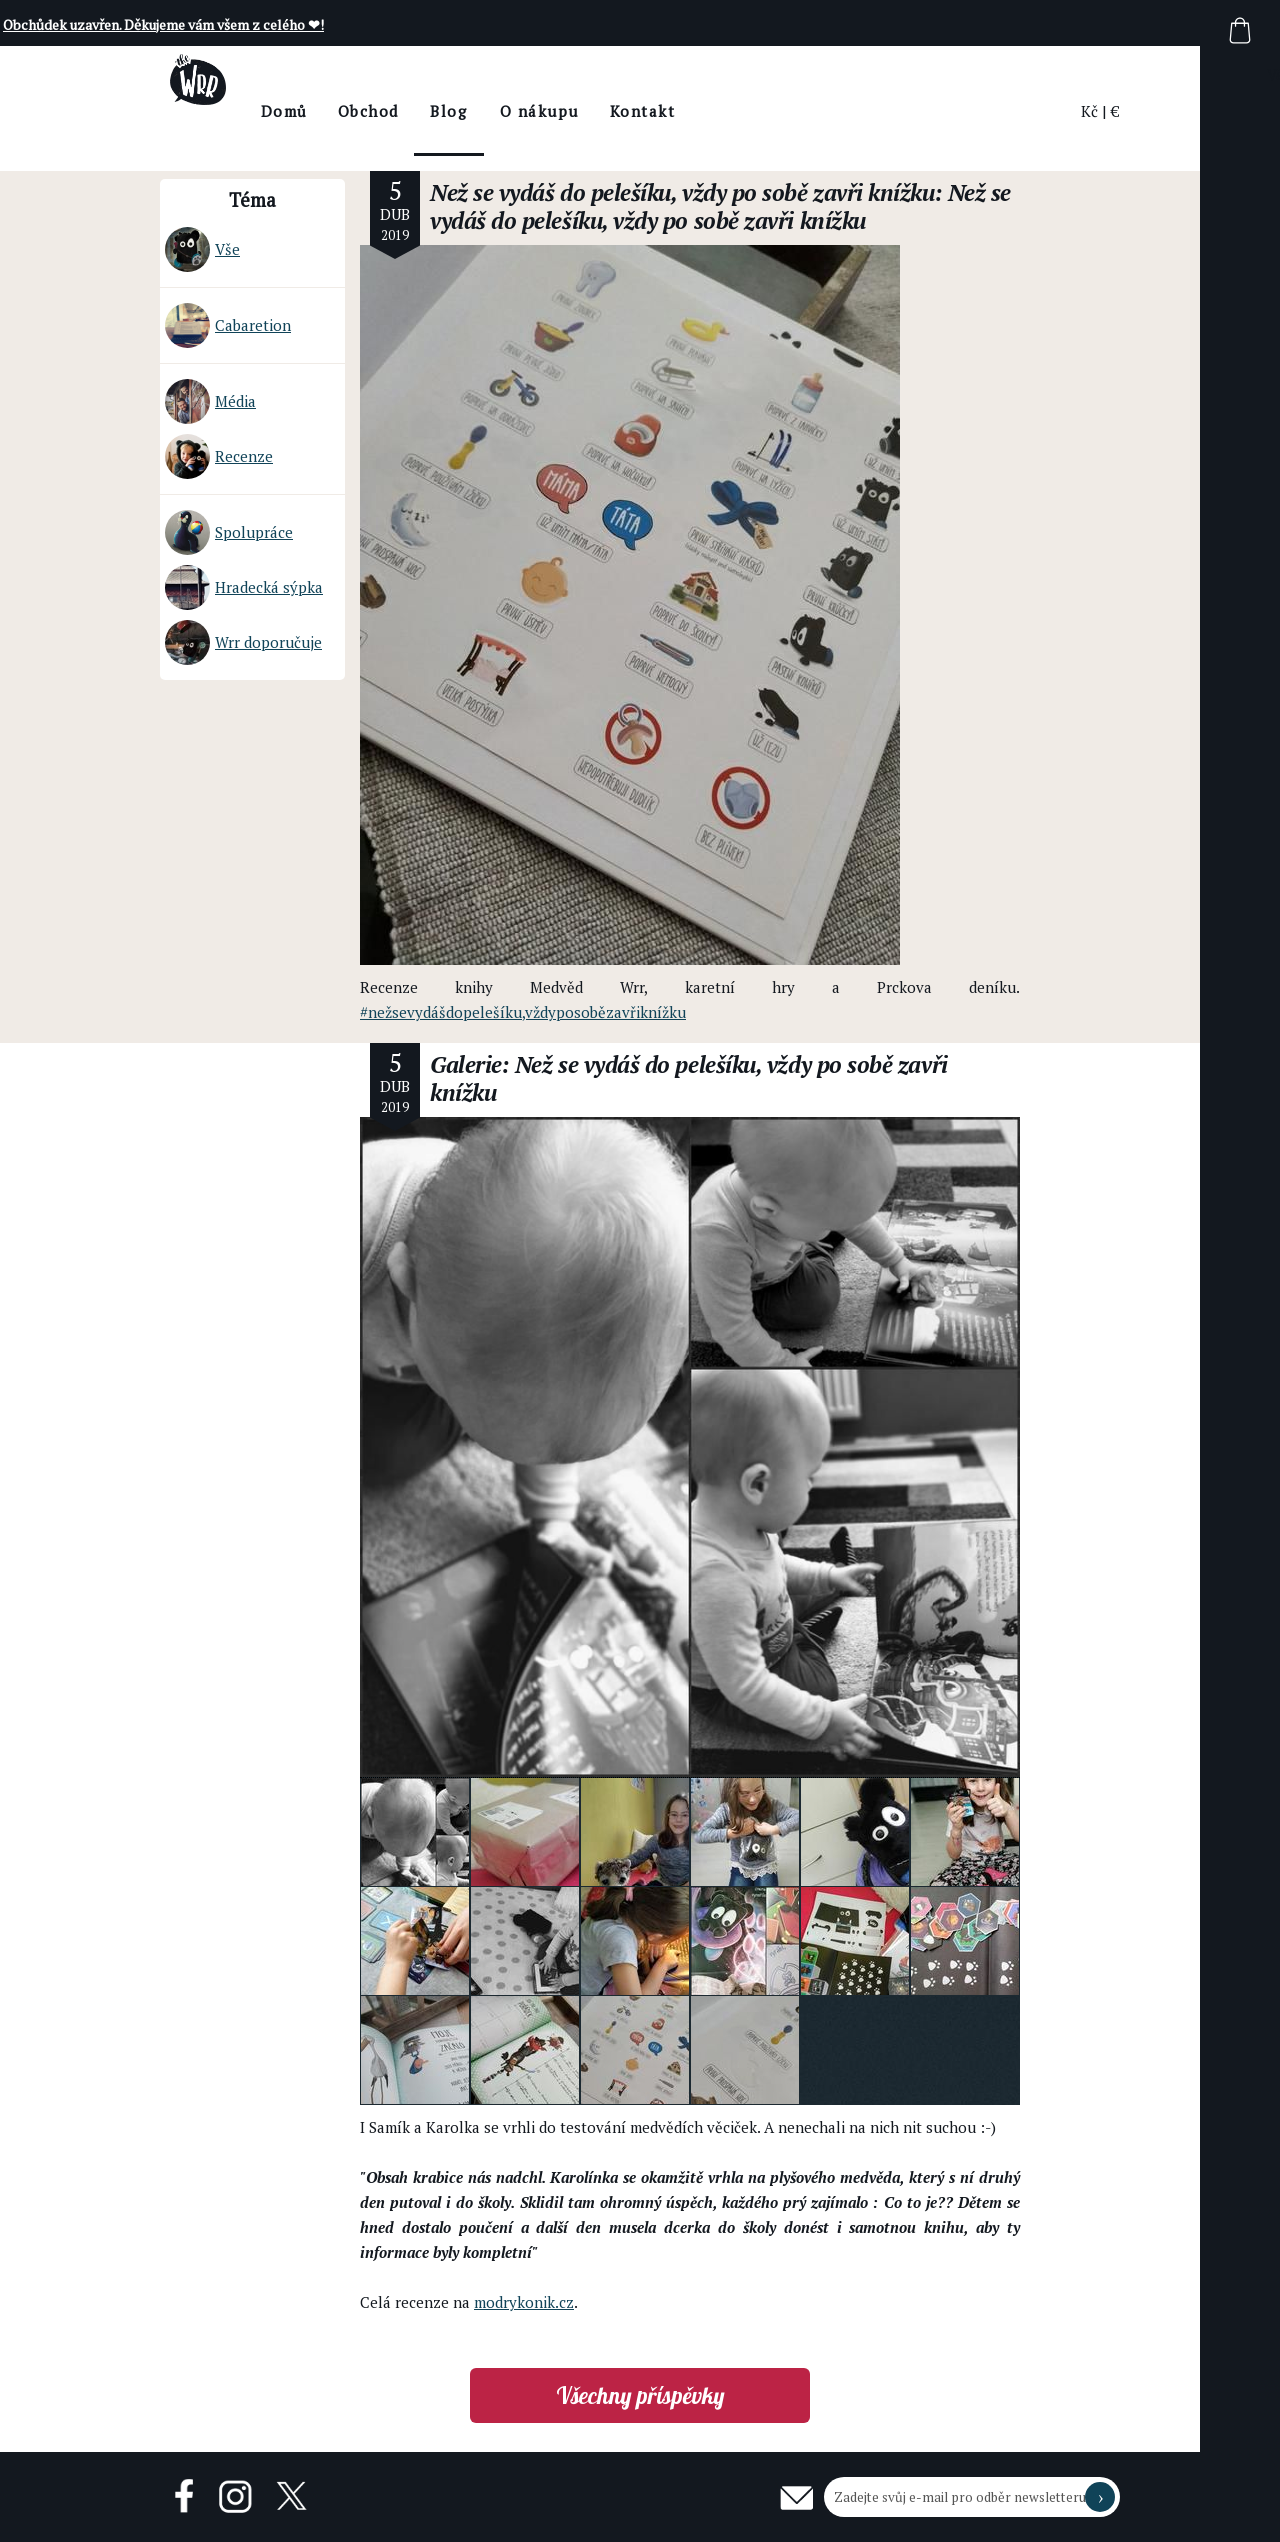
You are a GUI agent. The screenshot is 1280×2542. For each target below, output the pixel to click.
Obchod (423, 111)
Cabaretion (228, 325)
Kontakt (698, 111)
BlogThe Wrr (504, 128)
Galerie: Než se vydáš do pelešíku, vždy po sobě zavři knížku (689, 1078)
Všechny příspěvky (640, 2395)
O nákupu (594, 111)
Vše (202, 249)
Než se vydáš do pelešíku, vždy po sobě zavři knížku (682, 192)
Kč (1089, 111)
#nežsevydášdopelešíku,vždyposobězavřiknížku (523, 1012)
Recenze (219, 456)
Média (210, 401)
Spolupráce (229, 532)
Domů (339, 111)
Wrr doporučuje (243, 642)
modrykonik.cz (524, 2302)
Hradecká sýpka (244, 587)
